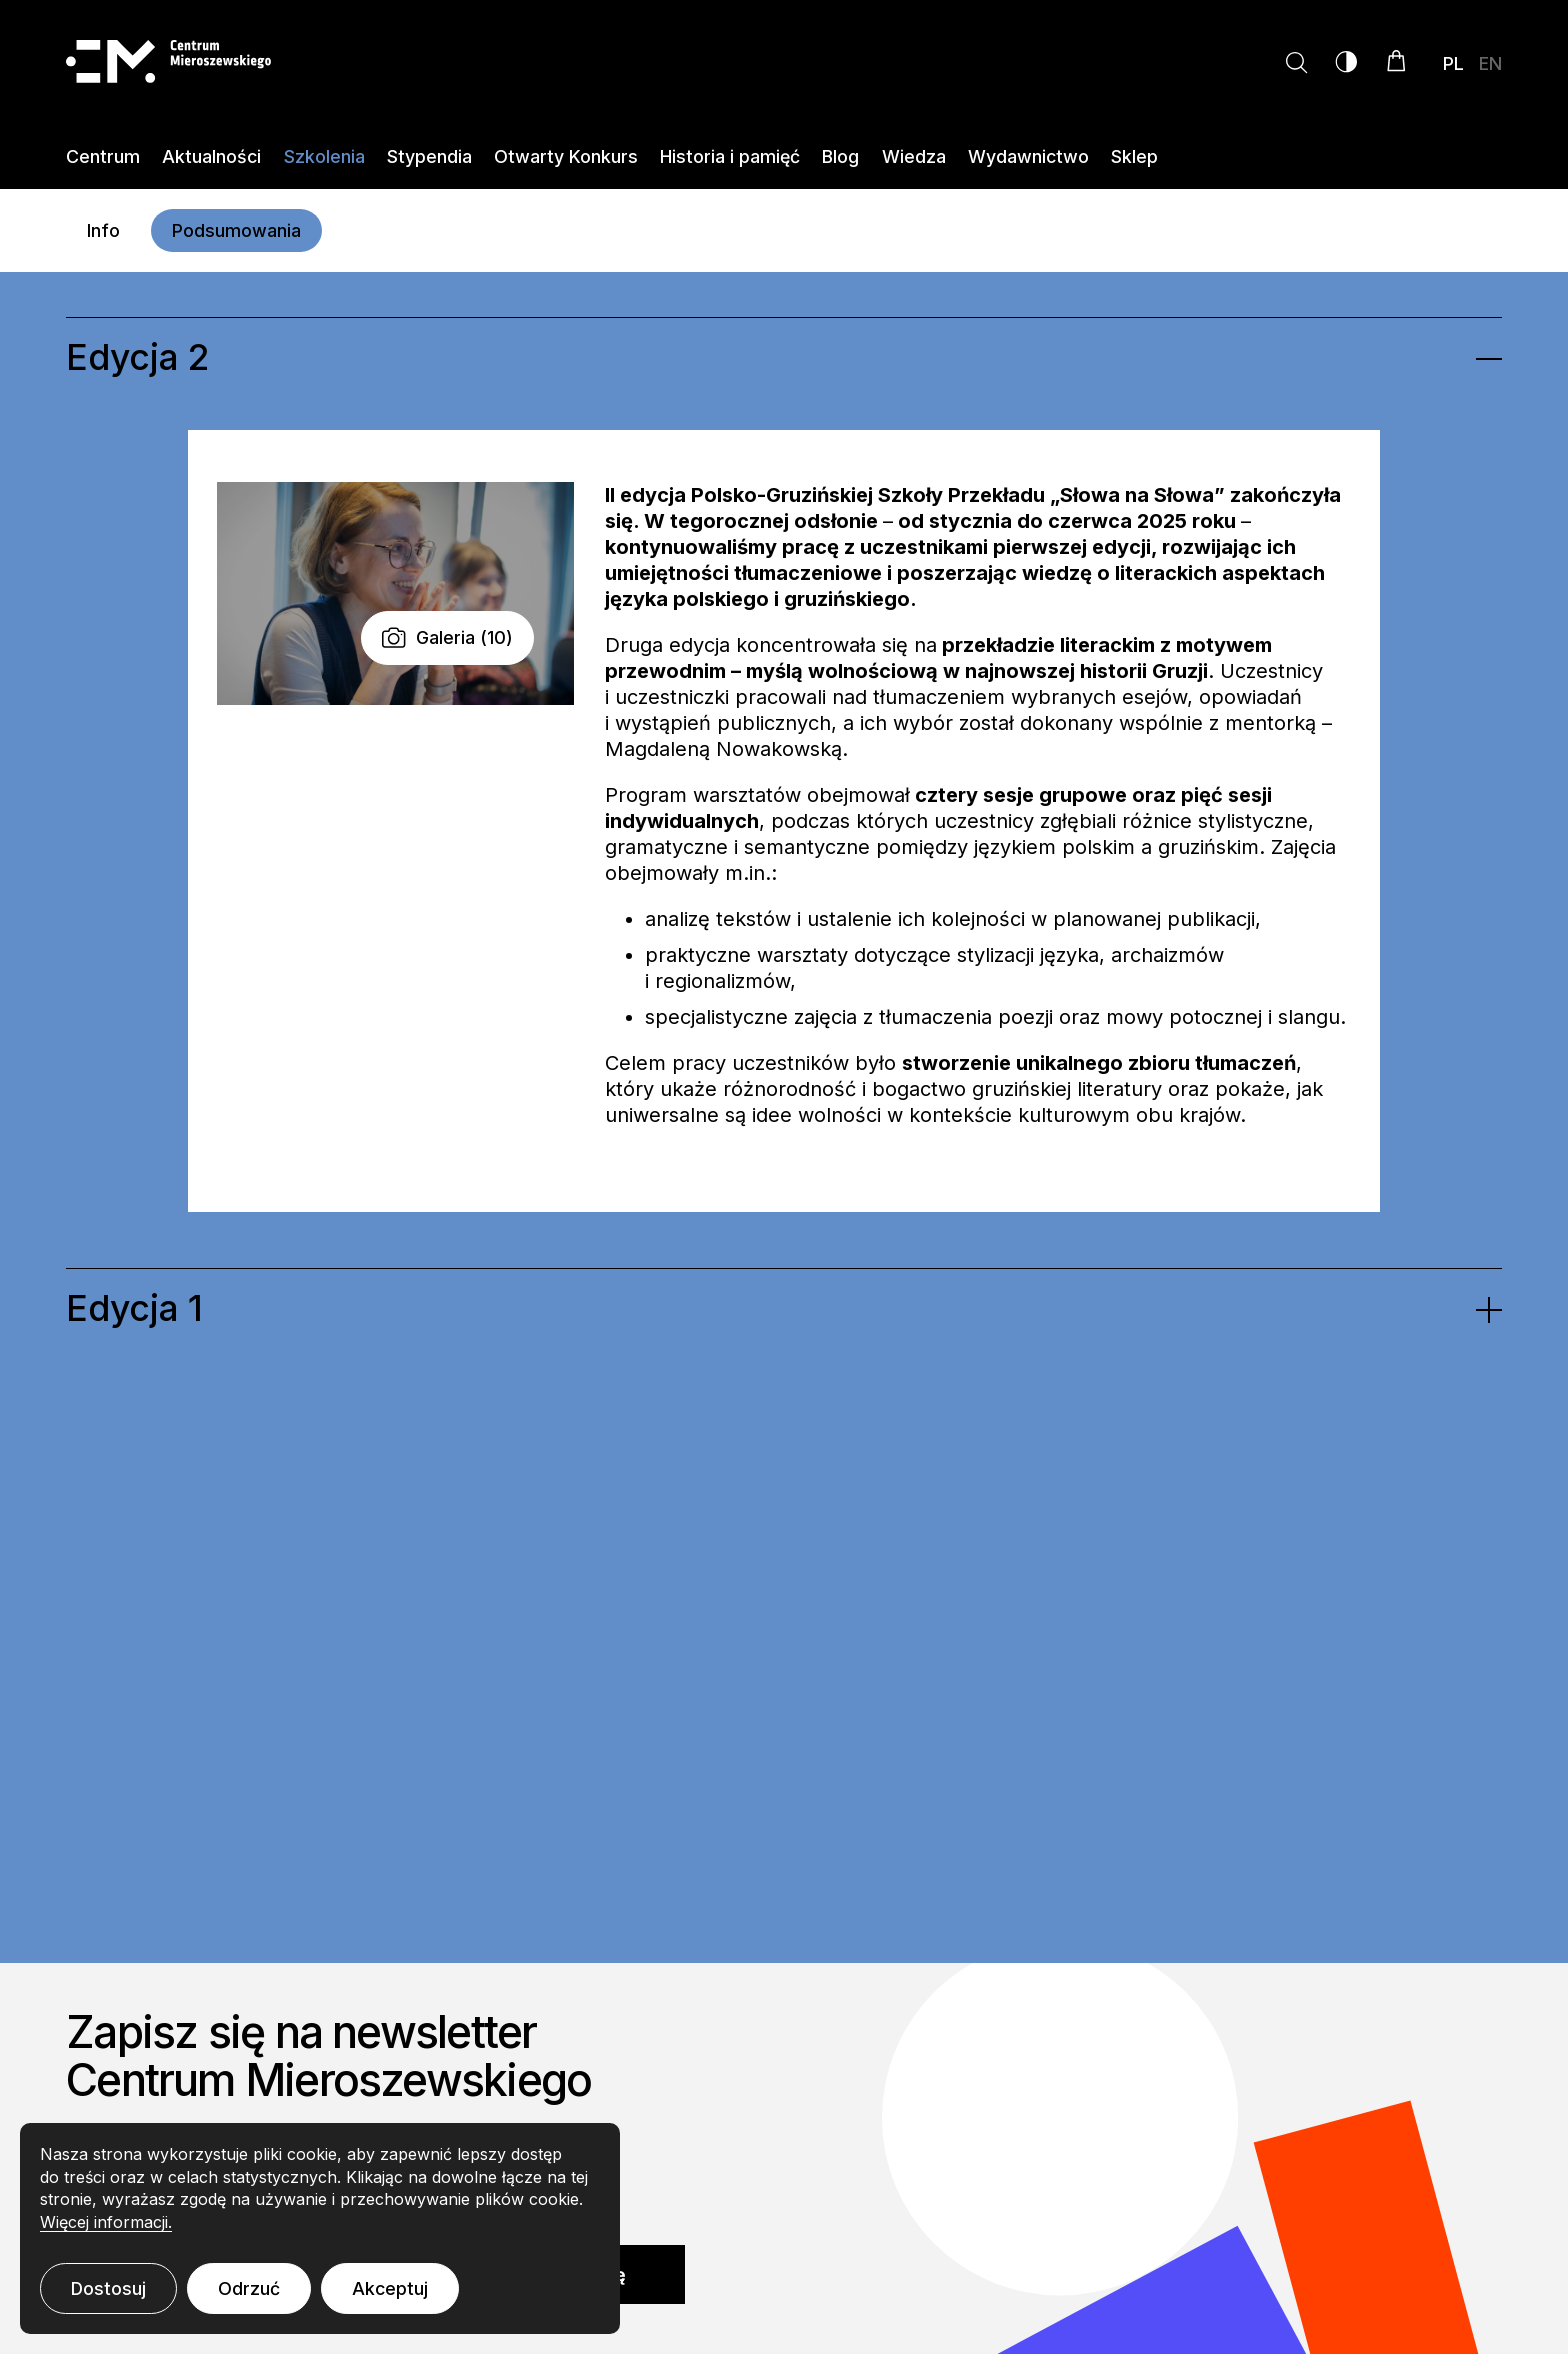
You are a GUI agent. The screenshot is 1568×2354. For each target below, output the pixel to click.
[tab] (784, 357)
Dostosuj (108, 2288)
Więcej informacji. (106, 2222)
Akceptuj (390, 2288)
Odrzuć (249, 2288)
